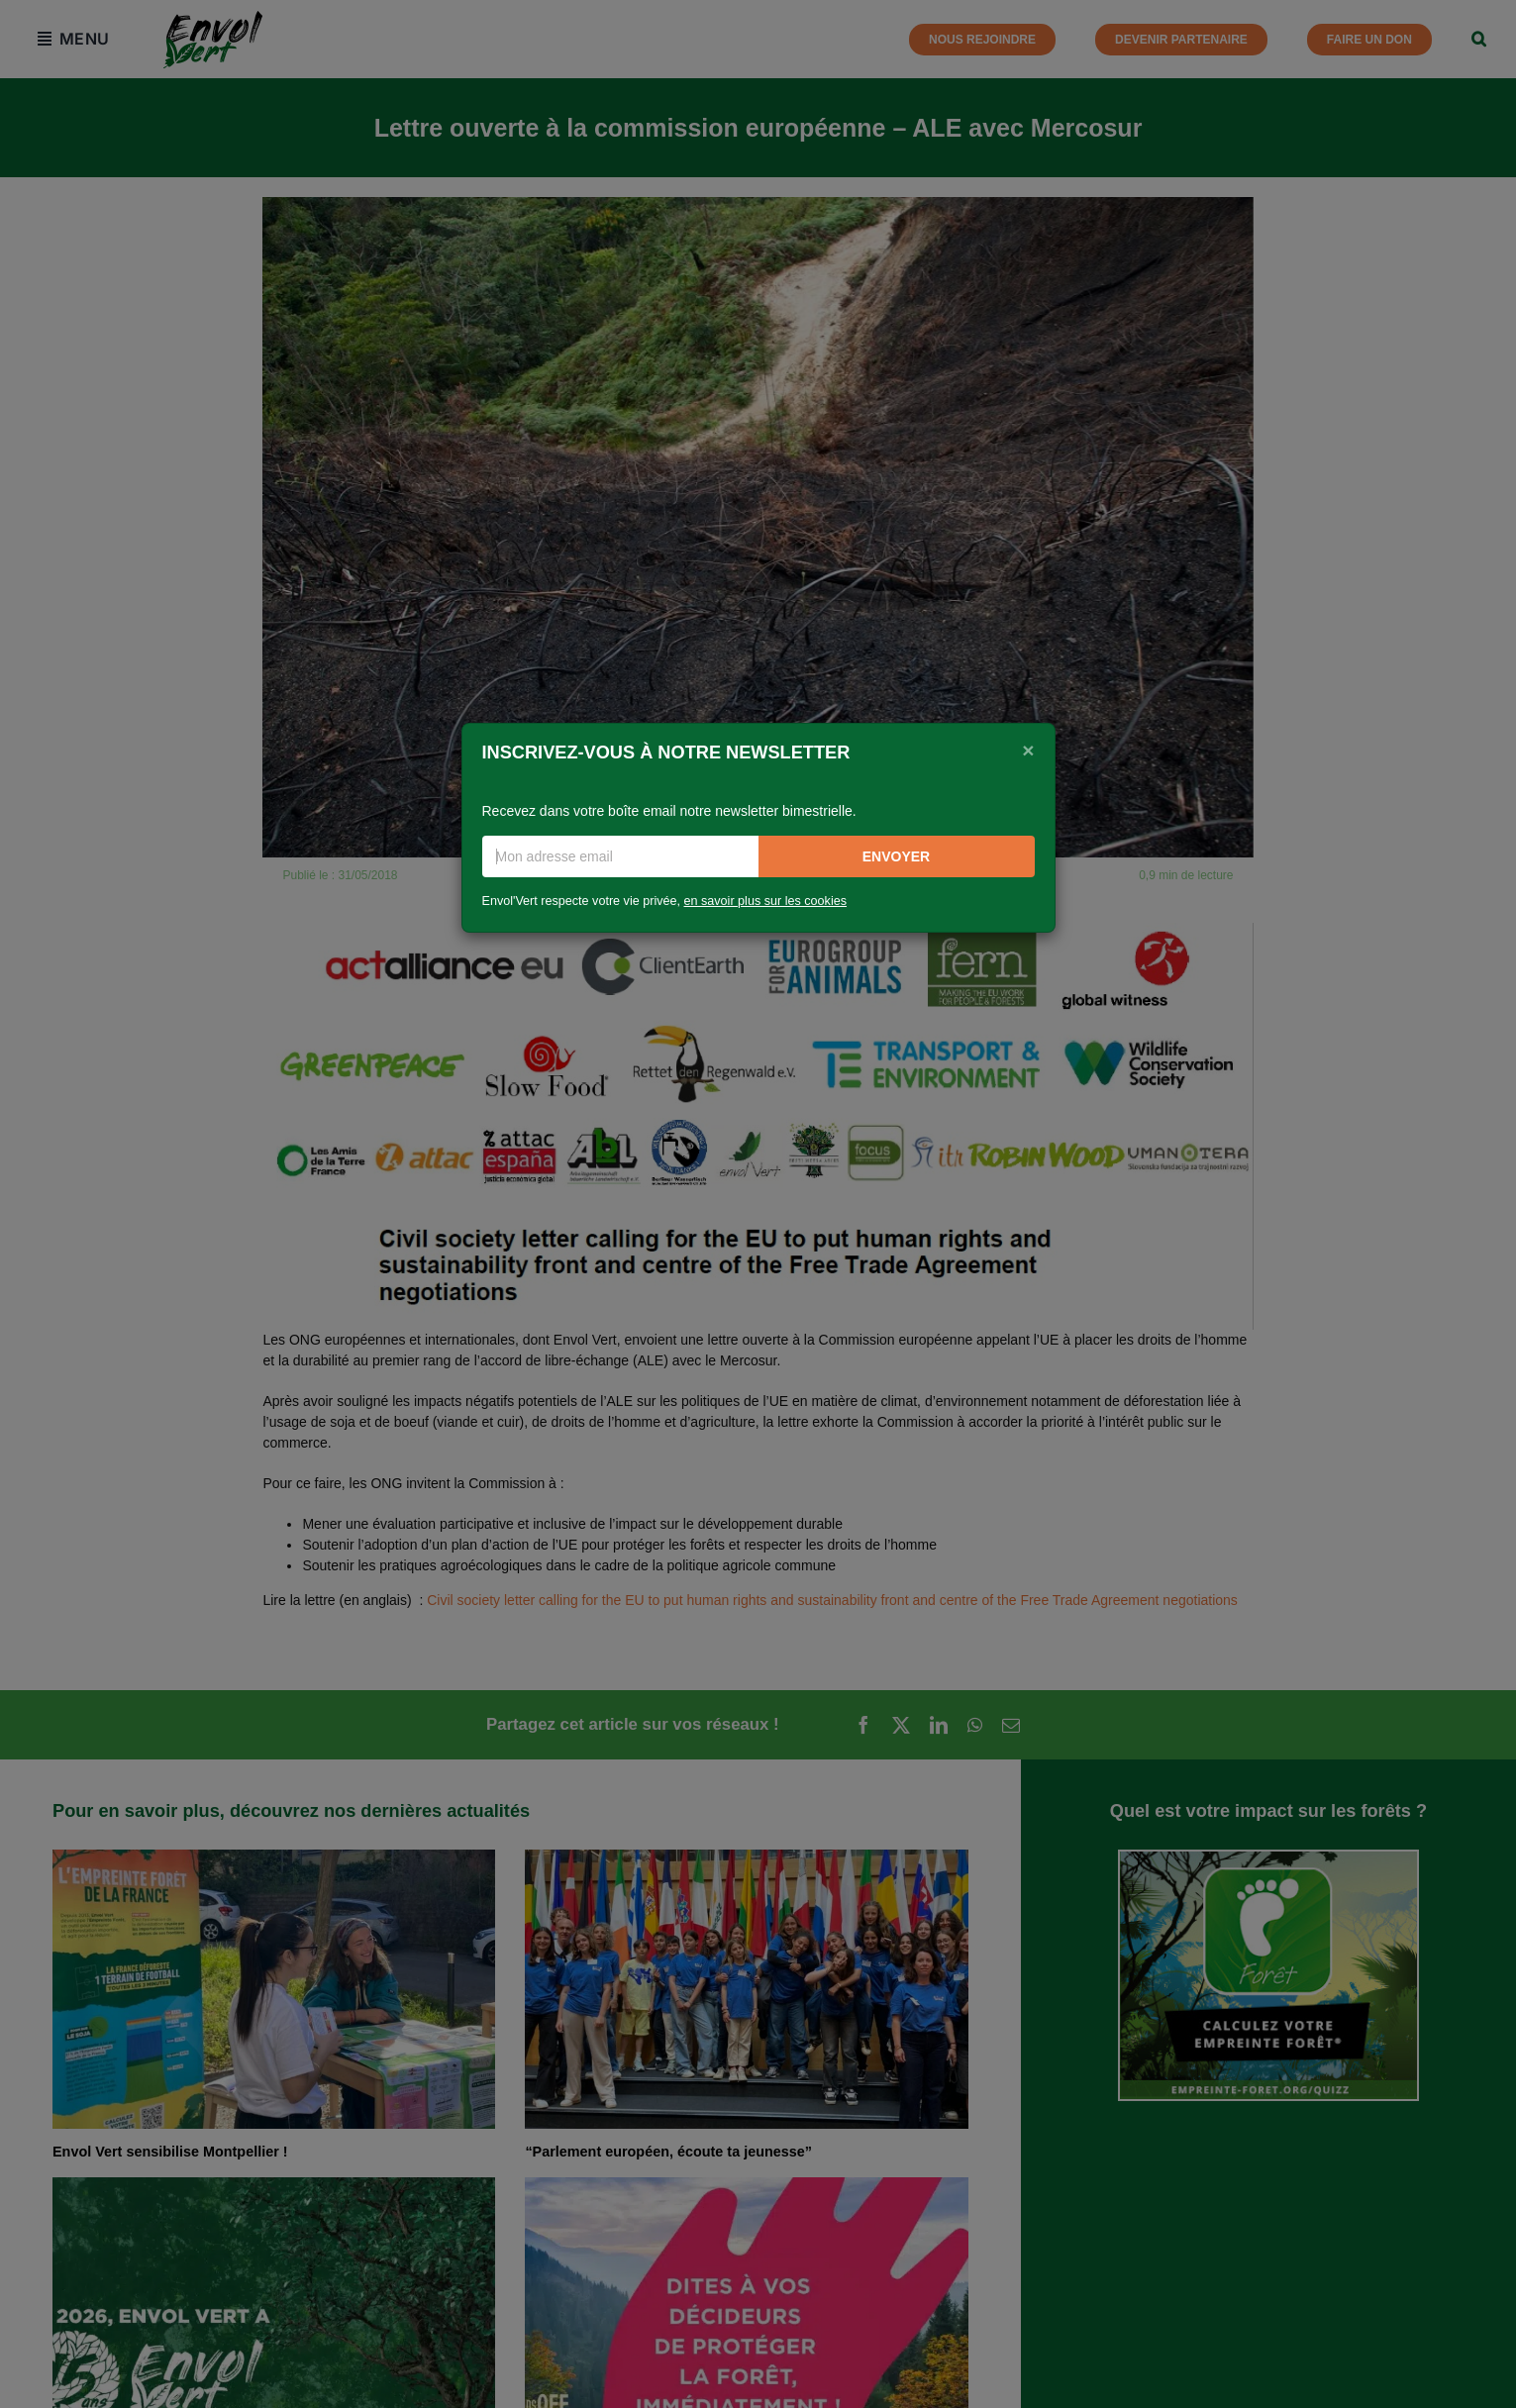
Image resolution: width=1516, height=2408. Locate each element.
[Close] (1028, 750)
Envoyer (896, 856)
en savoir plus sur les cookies (766, 901)
